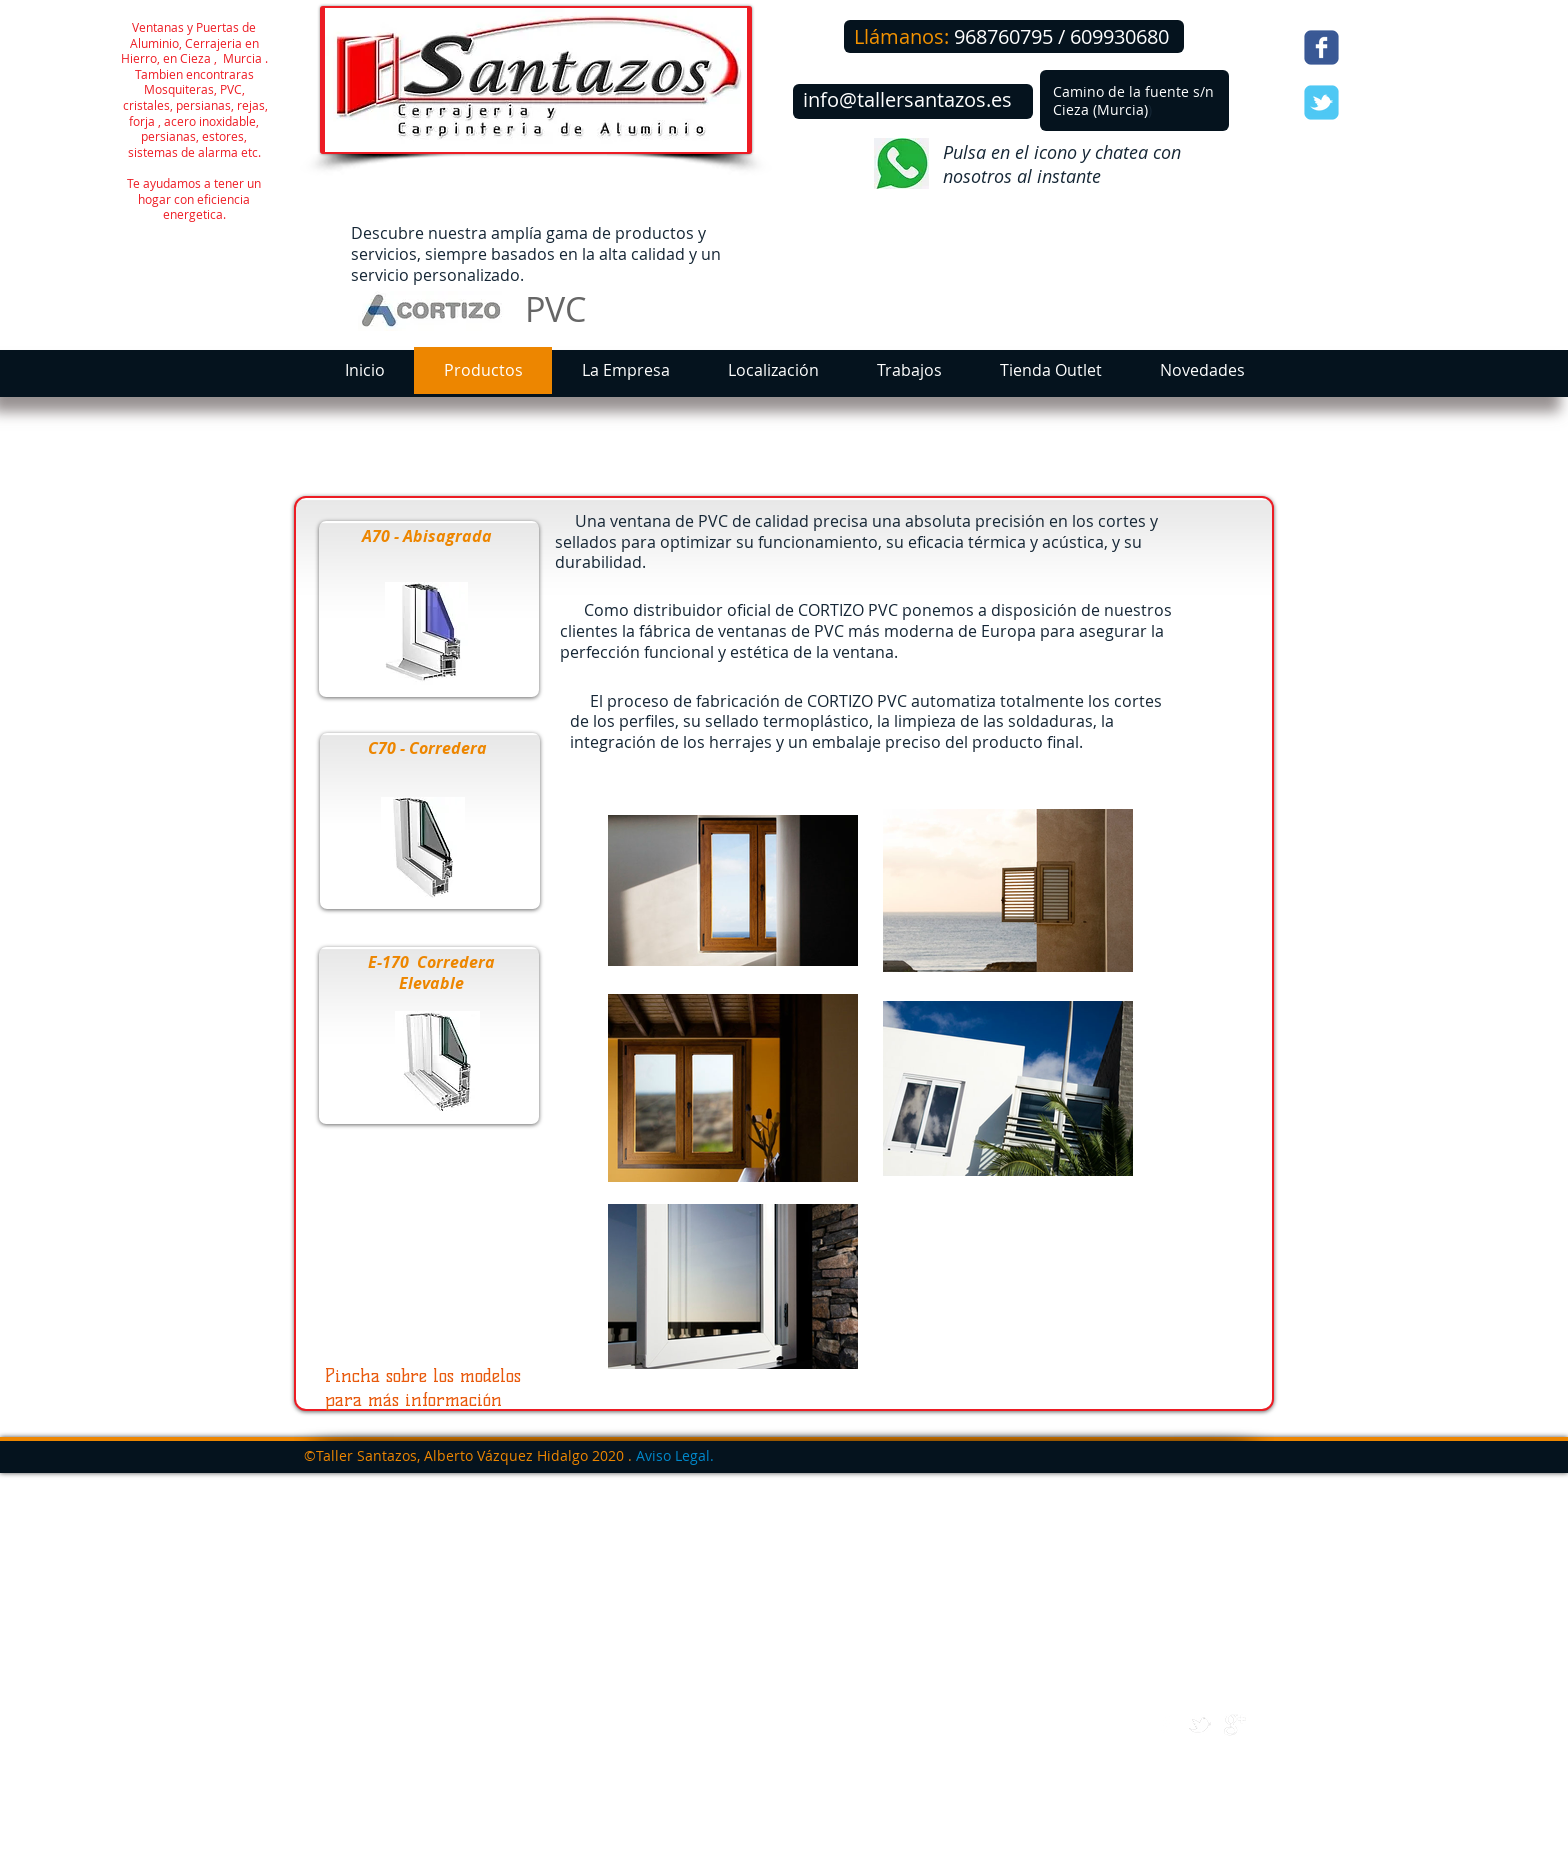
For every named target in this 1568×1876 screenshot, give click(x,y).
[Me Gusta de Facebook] (1387, 50)
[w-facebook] (1165, 1725)
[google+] (1235, 1725)
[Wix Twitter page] (1321, 102)
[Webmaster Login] (1202, 1865)
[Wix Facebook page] (1321, 47)
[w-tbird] (1200, 1725)
